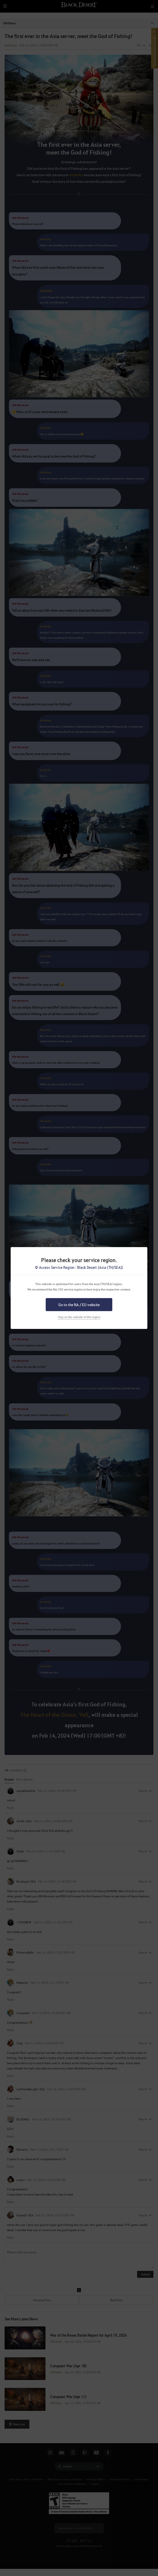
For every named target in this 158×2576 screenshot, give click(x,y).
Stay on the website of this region (79, 1317)
